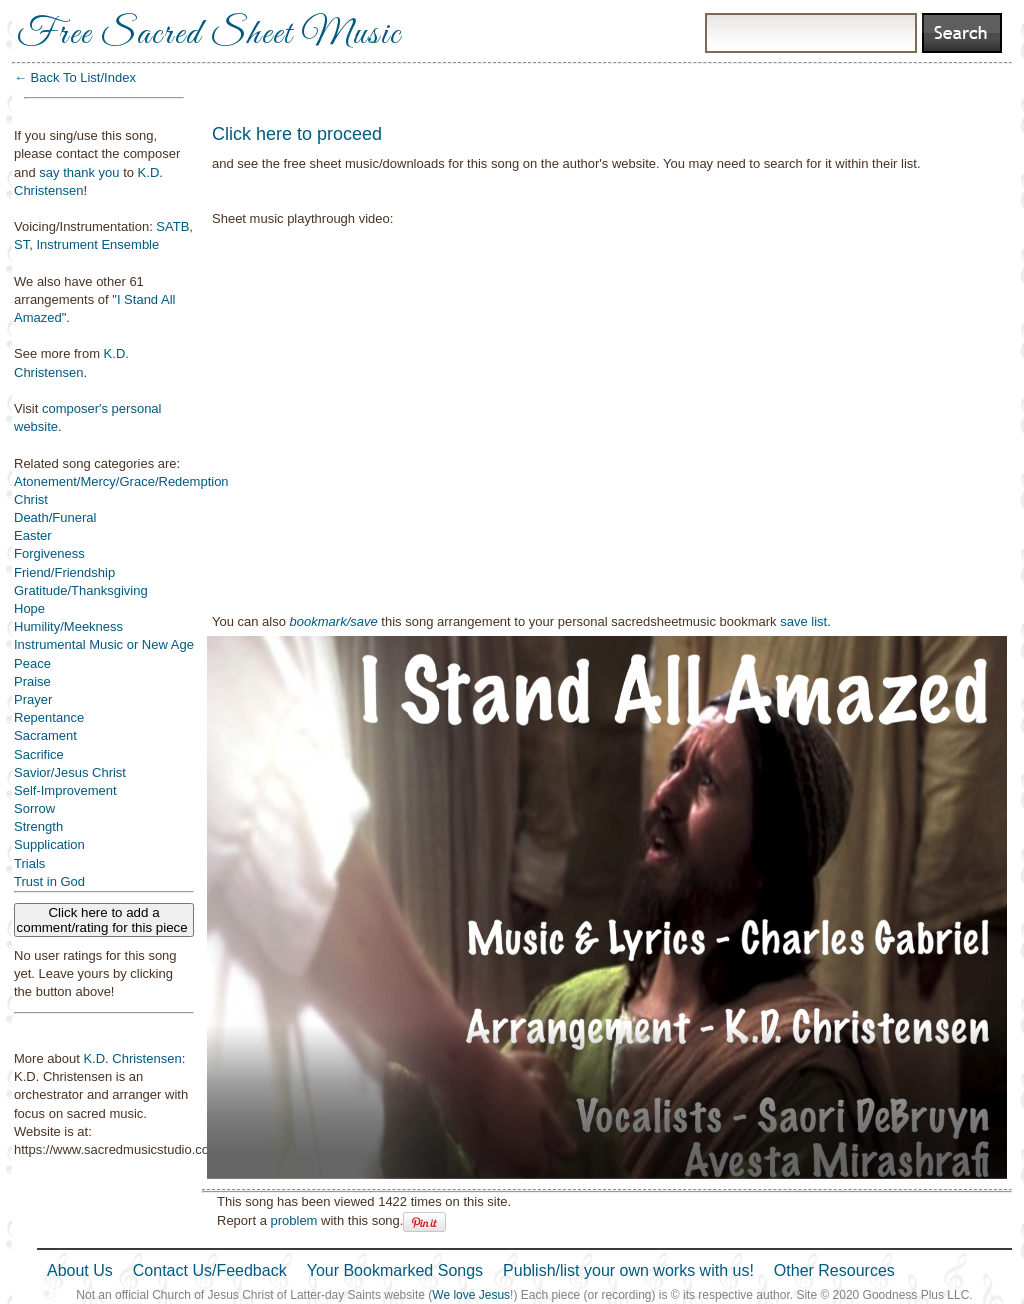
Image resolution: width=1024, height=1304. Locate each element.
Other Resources (834, 1270)
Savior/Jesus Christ (70, 772)
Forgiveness (49, 553)
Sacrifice (39, 754)
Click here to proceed (297, 134)
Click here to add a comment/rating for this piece (104, 920)
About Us (80, 1270)
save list (803, 621)
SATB (172, 226)
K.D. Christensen (132, 1058)
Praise (32, 681)
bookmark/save (334, 621)
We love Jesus (471, 1295)
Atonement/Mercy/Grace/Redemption (121, 481)
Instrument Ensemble (97, 244)
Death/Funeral (55, 517)
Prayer (33, 699)
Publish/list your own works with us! (628, 1270)
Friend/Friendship (64, 572)
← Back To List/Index (75, 77)
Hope (29, 608)
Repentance (49, 717)
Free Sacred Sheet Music (209, 35)
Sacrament (45, 735)
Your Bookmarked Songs (395, 1270)
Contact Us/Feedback (210, 1270)
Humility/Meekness (68, 626)
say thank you (79, 172)
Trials (29, 863)
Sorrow (34, 808)
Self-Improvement (65, 790)
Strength (38, 826)
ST (21, 244)
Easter (33, 535)
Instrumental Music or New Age (104, 644)
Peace (32, 663)
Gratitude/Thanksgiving (81, 590)
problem (293, 1220)
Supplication (49, 844)
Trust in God (49, 881)
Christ (31, 499)
